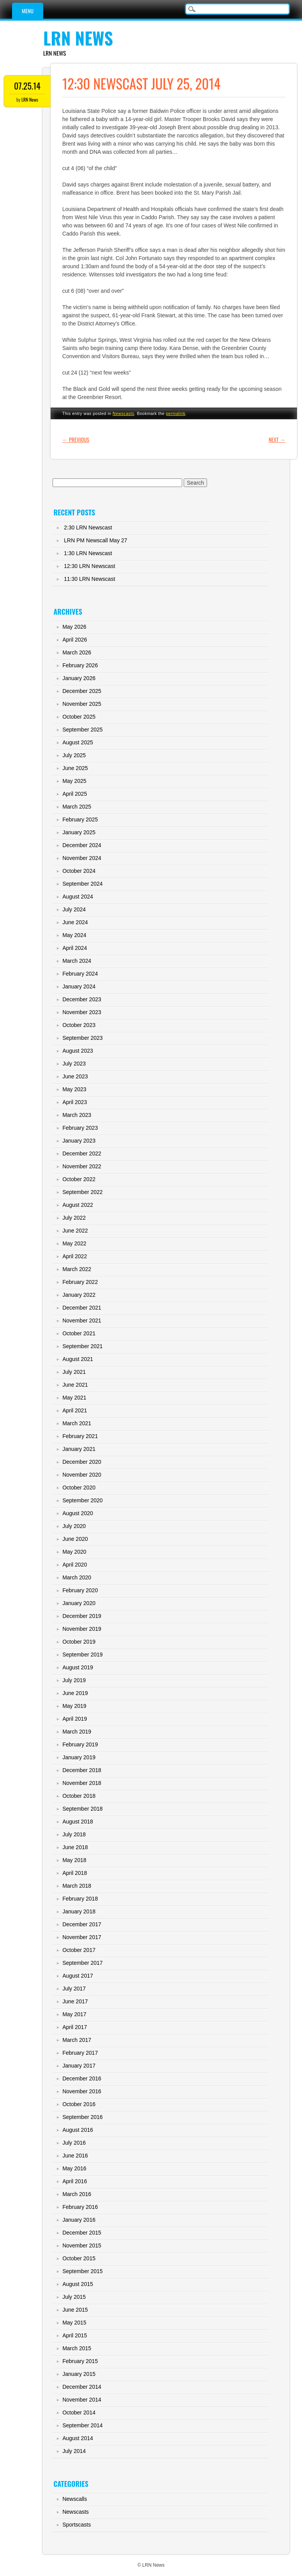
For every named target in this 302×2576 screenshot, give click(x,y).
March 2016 (76, 2194)
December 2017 (81, 1924)
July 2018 (74, 1834)
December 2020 (81, 1462)
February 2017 (80, 2053)
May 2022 (74, 1243)
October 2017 (78, 1950)
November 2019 (81, 1629)
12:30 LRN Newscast (89, 566)
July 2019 (74, 1680)
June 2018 (75, 1847)
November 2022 (81, 1166)
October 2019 (78, 1642)
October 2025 (78, 717)
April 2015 (74, 2335)
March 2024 (76, 961)
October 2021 (78, 1333)
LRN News (78, 38)
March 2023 (76, 1115)
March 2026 (76, 652)
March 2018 (76, 1886)
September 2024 (82, 884)
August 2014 (77, 2438)
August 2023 (77, 1051)
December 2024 (81, 845)
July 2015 (74, 2297)
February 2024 (80, 974)
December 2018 (81, 1770)
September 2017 (82, 1963)
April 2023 (74, 1102)
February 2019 (80, 1744)
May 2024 (74, 935)
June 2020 (75, 1539)
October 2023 (78, 1025)
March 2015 (76, 2348)
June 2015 (75, 2310)
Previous (75, 439)
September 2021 (82, 1346)
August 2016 (77, 2130)
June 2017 (75, 2001)
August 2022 (77, 1205)
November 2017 (81, 1937)
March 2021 (76, 1423)
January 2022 (78, 1295)
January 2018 (78, 1911)
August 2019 (77, 1667)
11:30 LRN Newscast (89, 579)
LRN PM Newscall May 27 (95, 540)
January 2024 (78, 986)
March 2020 (76, 1577)
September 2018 (82, 1809)
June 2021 (75, 1385)
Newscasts (123, 413)
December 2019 (81, 1616)
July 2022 (74, 1218)
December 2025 (81, 691)
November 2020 (81, 1475)
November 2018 (81, 1783)
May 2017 (74, 2014)
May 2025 (74, 781)
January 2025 (78, 832)
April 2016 (74, 2181)
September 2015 (82, 2271)
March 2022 (76, 1269)
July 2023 (74, 1063)
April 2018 (74, 1873)
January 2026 (78, 678)
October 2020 (78, 1487)
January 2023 (78, 1141)
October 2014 (78, 2412)
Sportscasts (76, 2524)
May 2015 (74, 2322)
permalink (175, 413)
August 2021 (77, 1359)
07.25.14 (27, 85)
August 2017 (77, 1976)
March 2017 (76, 2040)
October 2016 (78, 2104)
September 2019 (82, 1654)
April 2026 (74, 640)
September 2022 (82, 1192)
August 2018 (77, 1821)
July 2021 (74, 1372)
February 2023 (80, 1128)
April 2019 (74, 1719)
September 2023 (82, 1038)
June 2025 (75, 768)
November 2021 (81, 1320)
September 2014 (82, 2425)
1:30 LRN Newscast (88, 553)
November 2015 (81, 2245)
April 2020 (74, 1564)
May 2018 (74, 1860)
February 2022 (80, 1282)
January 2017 (78, 2066)
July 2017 (74, 1988)
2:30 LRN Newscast (88, 527)
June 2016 (75, 2155)
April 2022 (74, 1256)
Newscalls (74, 2499)
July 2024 (74, 909)
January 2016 (78, 2220)
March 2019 (76, 1731)
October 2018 (78, 1796)
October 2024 (78, 871)
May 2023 (74, 1089)
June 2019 (75, 1693)
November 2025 (81, 704)
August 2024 (77, 896)
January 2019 (78, 1757)
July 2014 (74, 2451)
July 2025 (74, 755)
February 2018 (80, 1899)
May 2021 (74, 1397)
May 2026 (74, 627)
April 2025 (74, 794)
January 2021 (78, 1449)
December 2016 (81, 2078)
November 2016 (81, 2091)
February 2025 (80, 819)
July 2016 (74, 2143)
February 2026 (80, 665)
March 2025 (76, 807)
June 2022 (75, 1230)
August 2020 (77, 1513)
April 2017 (74, 2027)
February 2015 (80, 2361)
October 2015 (78, 2258)
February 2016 (80, 2207)
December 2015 (81, 2233)
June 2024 (75, 922)
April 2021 (74, 1410)
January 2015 (78, 2374)
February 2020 (80, 1590)
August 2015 (77, 2284)
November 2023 (81, 1012)
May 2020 (74, 1552)
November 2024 (81, 858)
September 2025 (82, 729)
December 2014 (81, 2387)
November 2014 (81, 2400)
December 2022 (81, 1153)
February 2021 (80, 1436)
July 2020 (74, 1526)
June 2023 (75, 1076)
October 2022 (78, 1179)
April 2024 (74, 948)
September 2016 (82, 2117)
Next (277, 439)
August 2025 (77, 742)
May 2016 (74, 2168)
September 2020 (82, 1500)
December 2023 (81, 999)
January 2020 (78, 1603)
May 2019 (74, 1706)
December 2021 (81, 1308)
